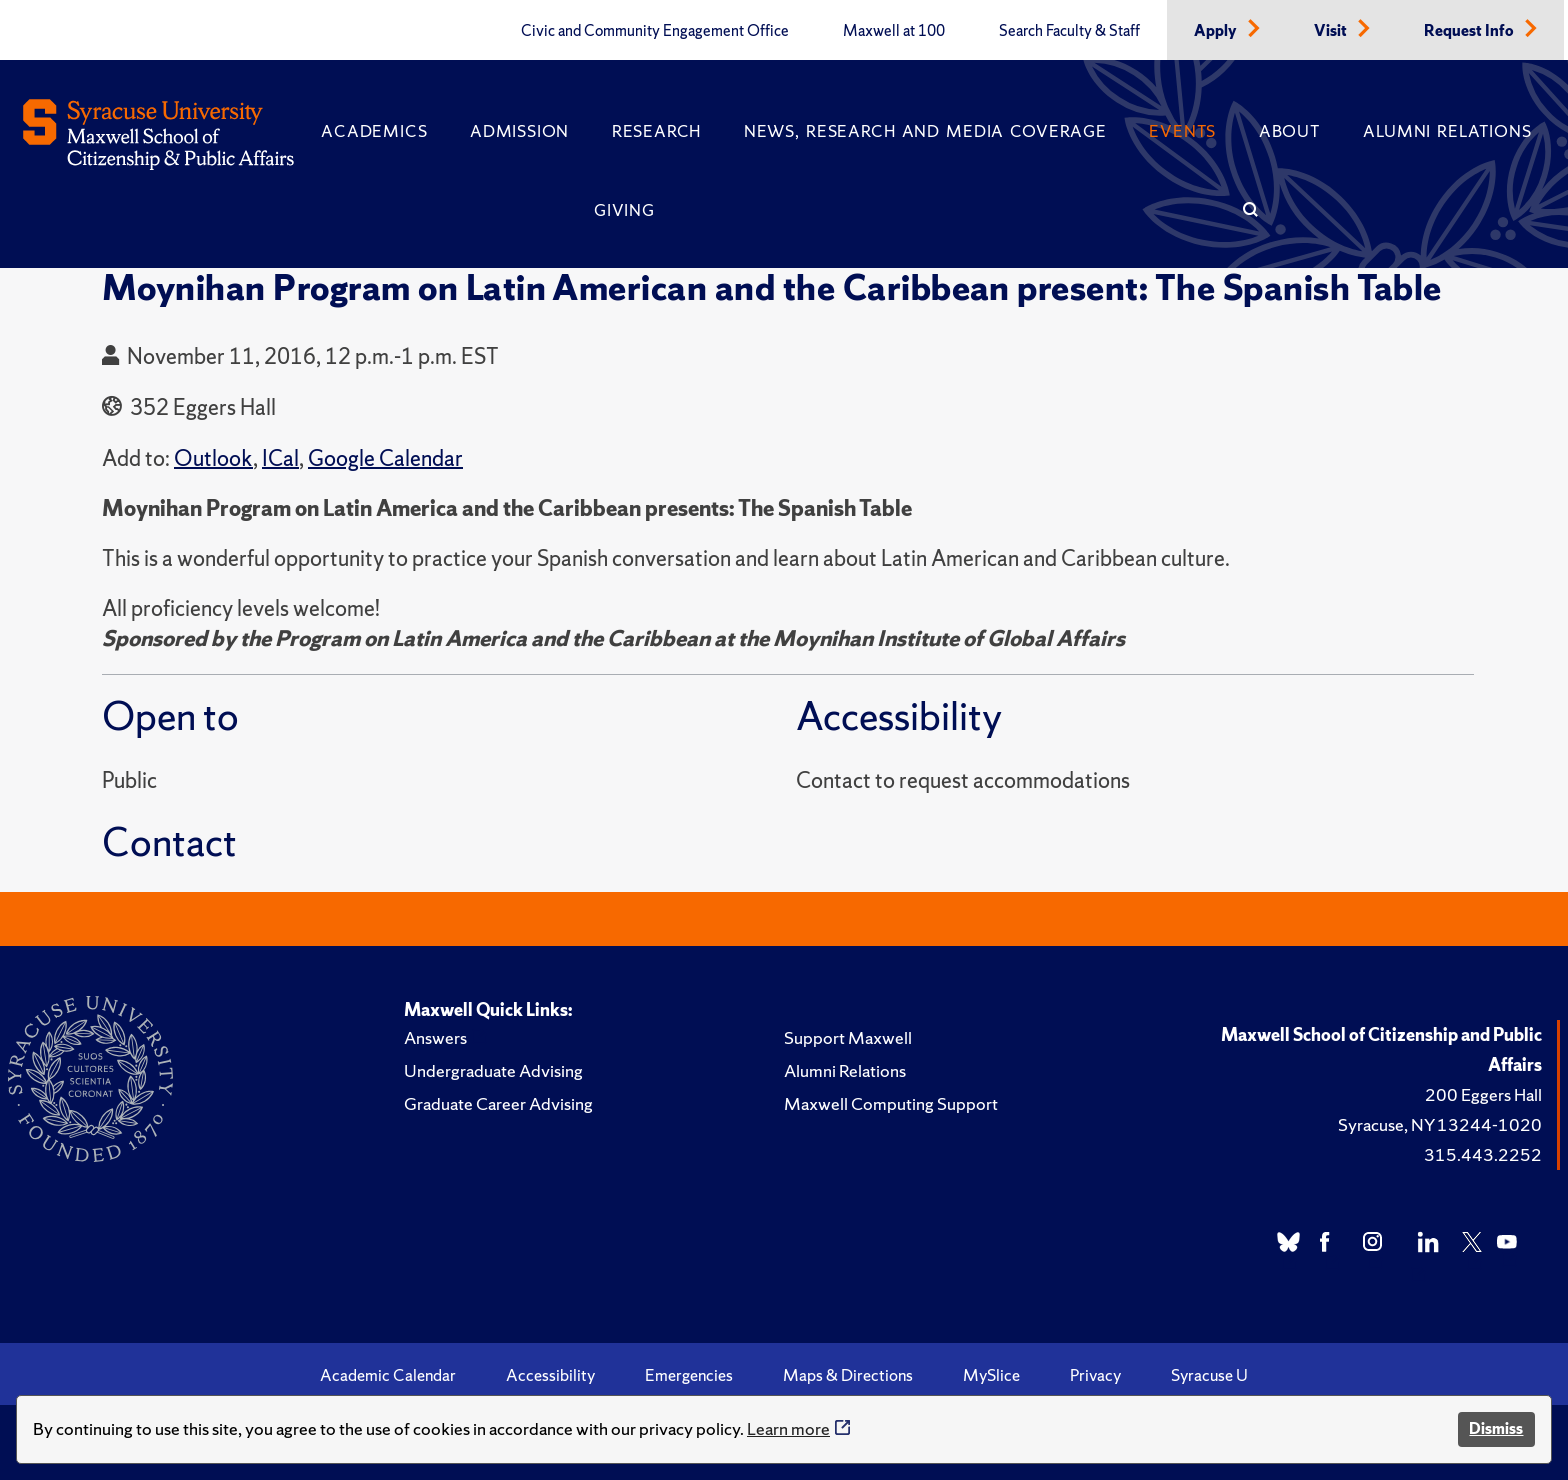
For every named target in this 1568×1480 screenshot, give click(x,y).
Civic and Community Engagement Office (655, 31)
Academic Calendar (388, 1375)
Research (656, 131)
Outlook (213, 458)
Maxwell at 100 (894, 31)
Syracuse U (1209, 1375)
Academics (374, 131)
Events (1182, 131)
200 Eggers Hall (1483, 1094)
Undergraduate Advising (493, 1070)
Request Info (1470, 31)
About (1290, 131)
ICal (280, 458)
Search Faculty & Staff (1069, 31)
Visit (1332, 31)
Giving (624, 210)
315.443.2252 (1483, 1154)
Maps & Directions (848, 1375)
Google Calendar (385, 458)
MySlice (991, 1375)
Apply (1217, 31)
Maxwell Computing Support (891, 1103)
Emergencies (689, 1375)
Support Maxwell (848, 1037)
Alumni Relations (1447, 131)
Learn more (788, 1428)
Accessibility (550, 1375)
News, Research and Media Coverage (925, 131)
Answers (435, 1037)
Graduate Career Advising (498, 1103)
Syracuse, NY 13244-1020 (1440, 1124)
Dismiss (1496, 1428)
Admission (519, 131)
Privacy (1095, 1375)
